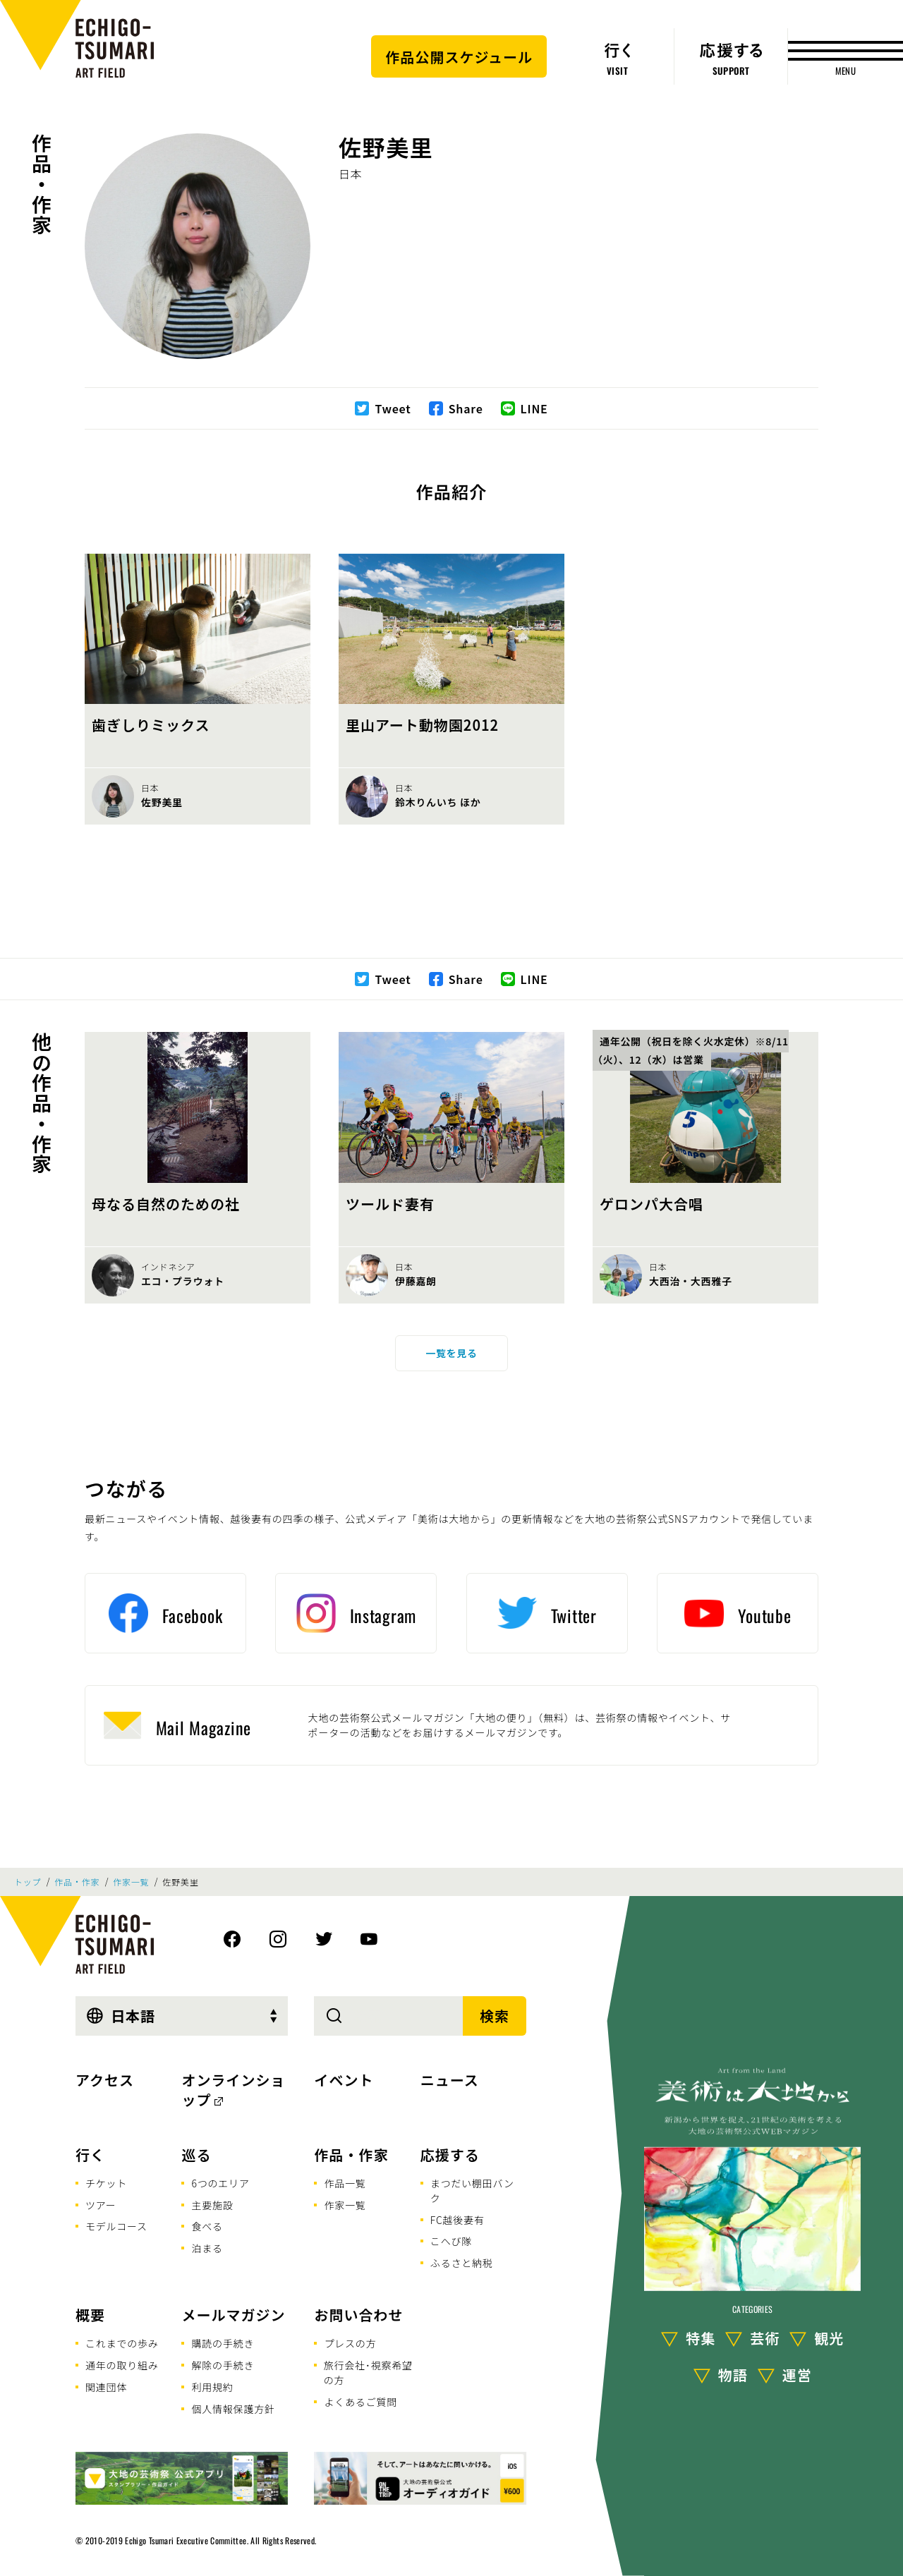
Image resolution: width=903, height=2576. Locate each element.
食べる (206, 2226)
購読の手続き (222, 2343)
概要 (90, 2314)
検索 (494, 2015)
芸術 (765, 2338)
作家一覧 (131, 1882)
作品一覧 (344, 2183)
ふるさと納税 (461, 2263)
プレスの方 (350, 2343)
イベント (343, 2080)
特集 (700, 2338)
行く (90, 2154)
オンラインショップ (233, 2090)
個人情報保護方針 (232, 2409)
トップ (27, 1882)
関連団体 (106, 2387)
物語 (733, 2374)
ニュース (449, 2080)
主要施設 (212, 2205)
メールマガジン (233, 2314)
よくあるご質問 (360, 2402)
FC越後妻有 (457, 2220)
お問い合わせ (358, 2314)
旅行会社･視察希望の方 (368, 2372)
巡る (196, 2154)
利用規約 (212, 2387)
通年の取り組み (122, 2365)
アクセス (104, 2080)
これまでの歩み (122, 2343)
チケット (106, 2183)
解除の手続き (222, 2365)
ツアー (100, 2205)
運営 (797, 2374)
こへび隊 (451, 2241)
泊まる (206, 2248)
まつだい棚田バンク (472, 2190)
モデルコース (116, 2226)
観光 (829, 2338)
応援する (450, 2154)
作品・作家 (42, 184)
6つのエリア (220, 2183)
